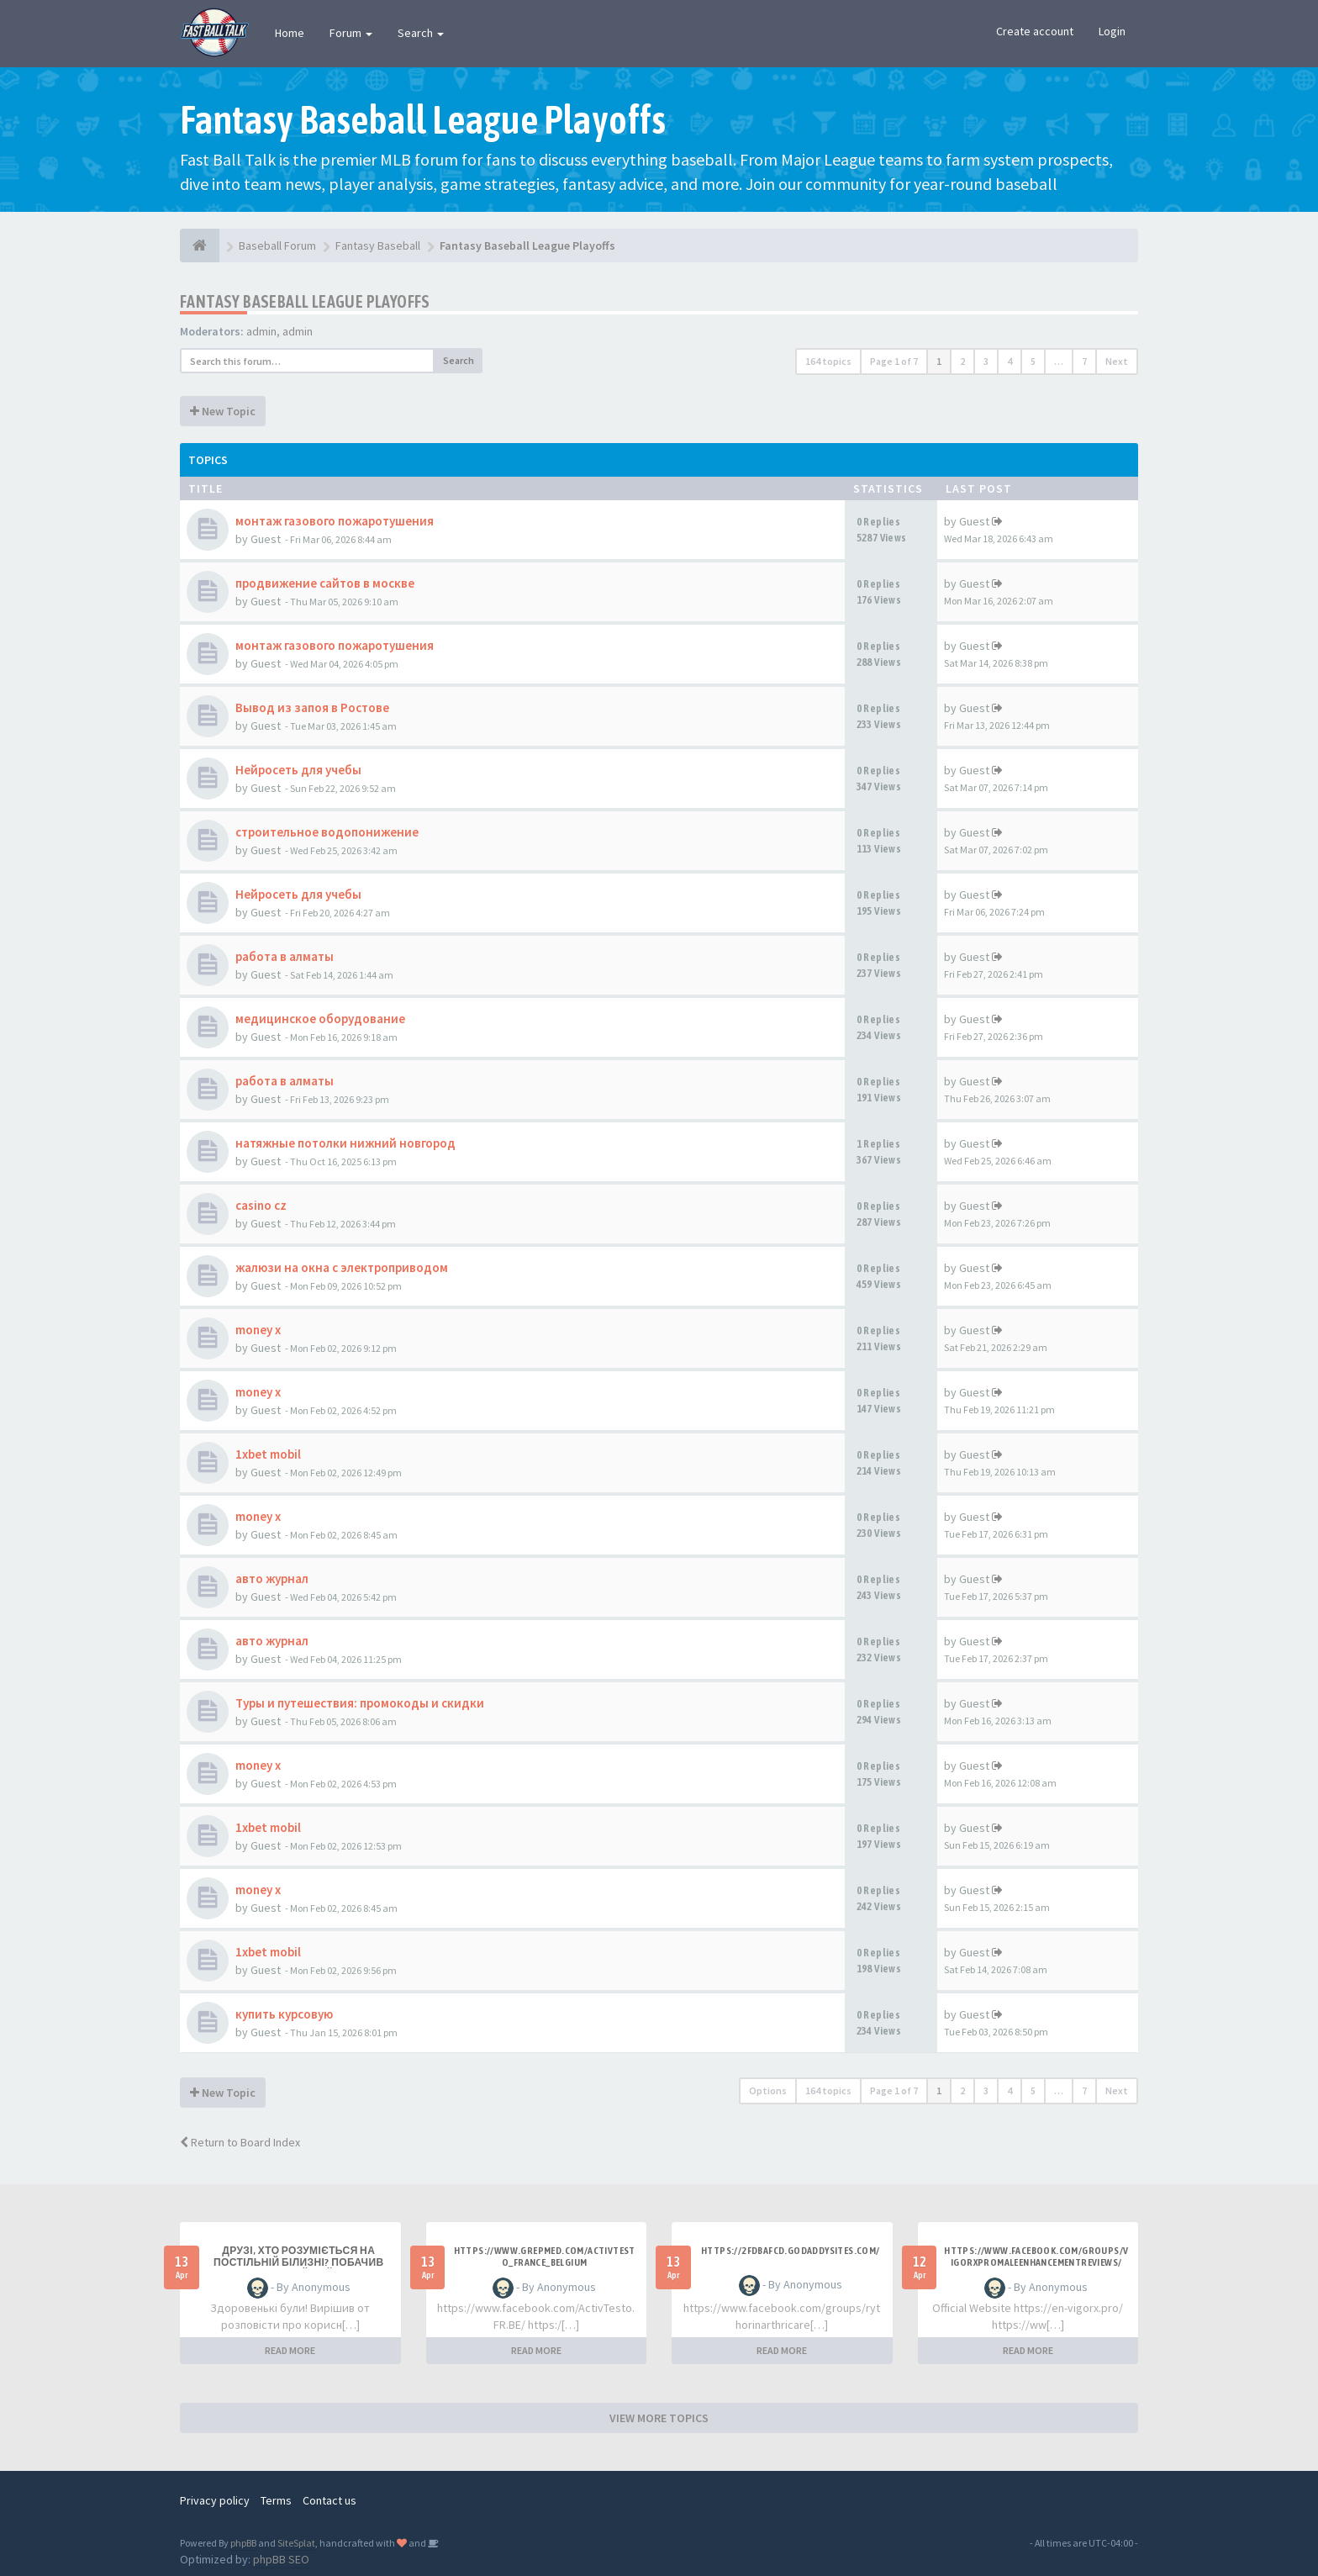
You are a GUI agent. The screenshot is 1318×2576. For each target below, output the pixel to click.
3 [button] (985, 361)
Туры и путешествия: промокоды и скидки (359, 1703)
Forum (351, 32)
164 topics (828, 361)
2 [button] (962, 361)
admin (261, 331)
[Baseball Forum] (199, 245)
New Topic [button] (223, 411)
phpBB (243, 2542)
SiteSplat (296, 2542)
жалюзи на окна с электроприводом (341, 1267)
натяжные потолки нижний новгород (345, 1143)
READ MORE (290, 2350)
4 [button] (1009, 361)
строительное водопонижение (327, 832)
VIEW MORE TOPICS (659, 2418)
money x (258, 1330)
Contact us (329, 2500)
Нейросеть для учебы (298, 770)
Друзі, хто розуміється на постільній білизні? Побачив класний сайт (299, 2262)
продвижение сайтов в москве (324, 583)
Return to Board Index (240, 2142)
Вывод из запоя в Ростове (312, 707)
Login (1112, 31)
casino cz (261, 1205)
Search (421, 32)
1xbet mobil (268, 1454)
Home (289, 32)
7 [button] (1084, 361)
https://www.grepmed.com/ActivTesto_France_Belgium (544, 2256)
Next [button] (1116, 361)
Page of (894, 361)
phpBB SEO (281, 2559)
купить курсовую (284, 2014)
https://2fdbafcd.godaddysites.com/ (790, 2251)
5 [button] (1033, 361)
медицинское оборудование (320, 1019)
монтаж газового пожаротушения (334, 521)
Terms (276, 2500)
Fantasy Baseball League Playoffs (305, 301)
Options (768, 2090)
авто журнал (271, 1578)
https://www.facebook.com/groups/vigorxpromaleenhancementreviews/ (1036, 2256)
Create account (1034, 31)
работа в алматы (284, 956)
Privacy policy (215, 2500)
